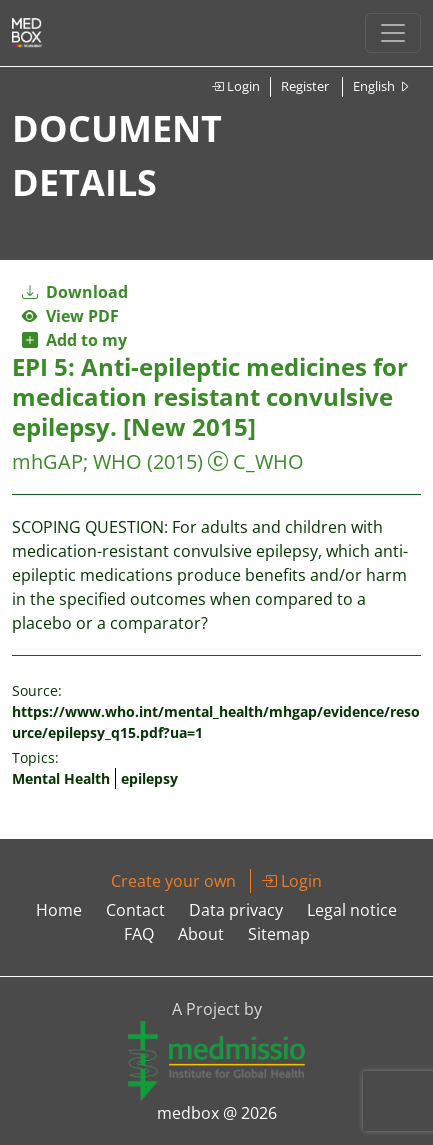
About (201, 934)
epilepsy (149, 778)
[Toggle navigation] (393, 33)
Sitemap (279, 934)
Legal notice (352, 910)
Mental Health (61, 778)
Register (305, 86)
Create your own (173, 881)
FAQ (139, 934)
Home (59, 910)
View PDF (70, 316)
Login (235, 86)
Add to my (74, 340)
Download (75, 292)
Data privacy (236, 910)
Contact (135, 910)
